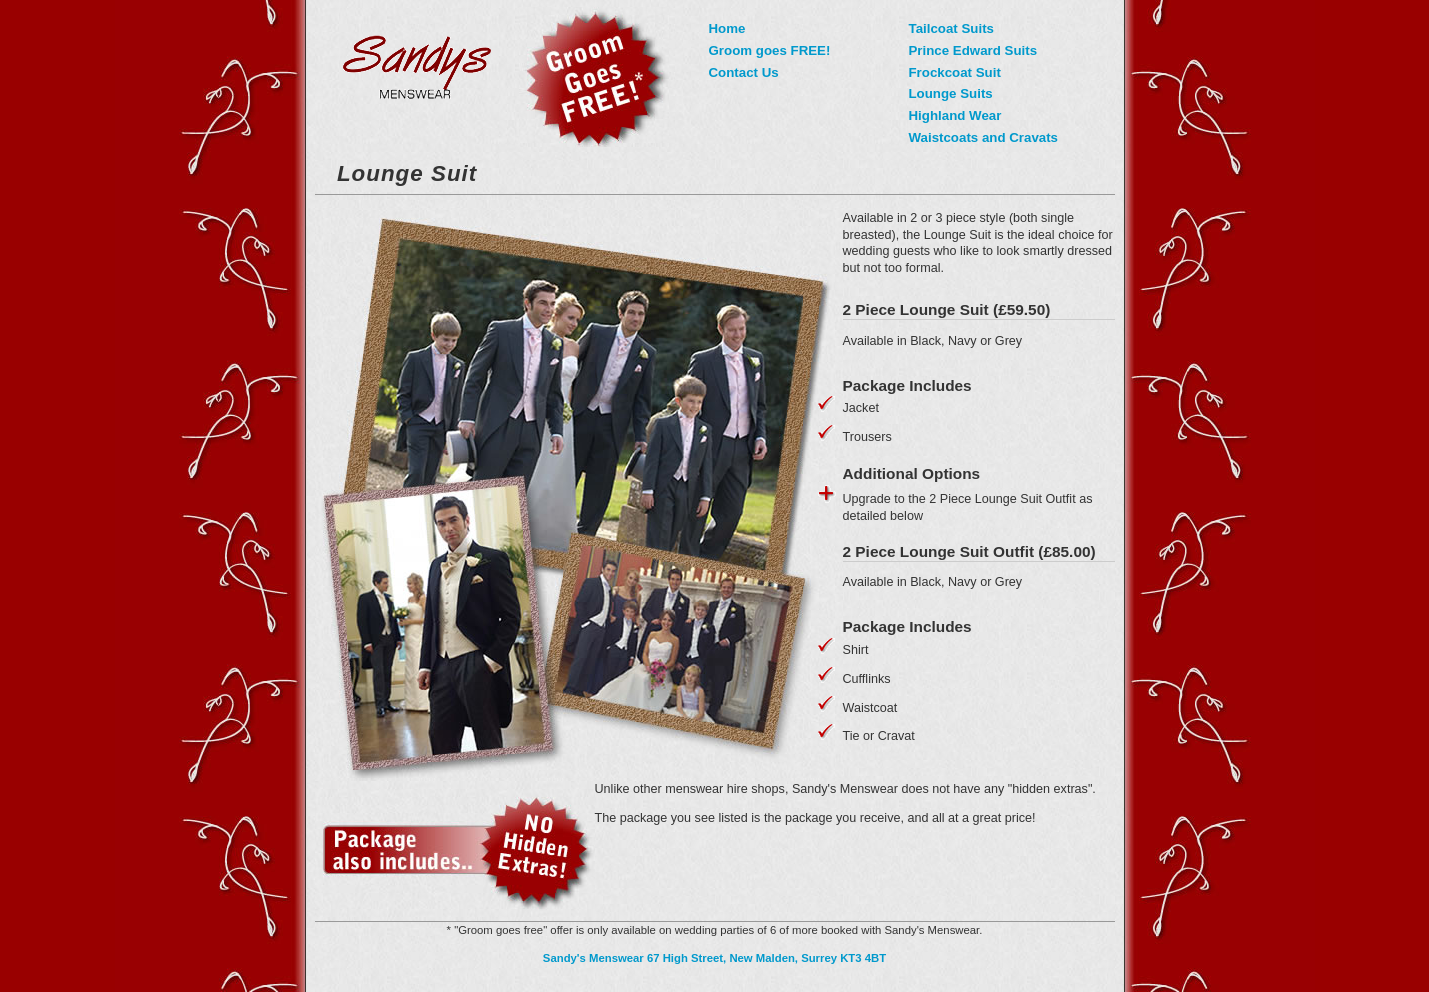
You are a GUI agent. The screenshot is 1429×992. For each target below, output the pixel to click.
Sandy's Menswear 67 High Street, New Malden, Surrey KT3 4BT (714, 958)
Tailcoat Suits (951, 28)
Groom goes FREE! (770, 50)
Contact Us (744, 72)
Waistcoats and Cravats (984, 137)
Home (727, 28)
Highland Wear (955, 115)
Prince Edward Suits (973, 50)
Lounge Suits (951, 93)
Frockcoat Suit (955, 72)
